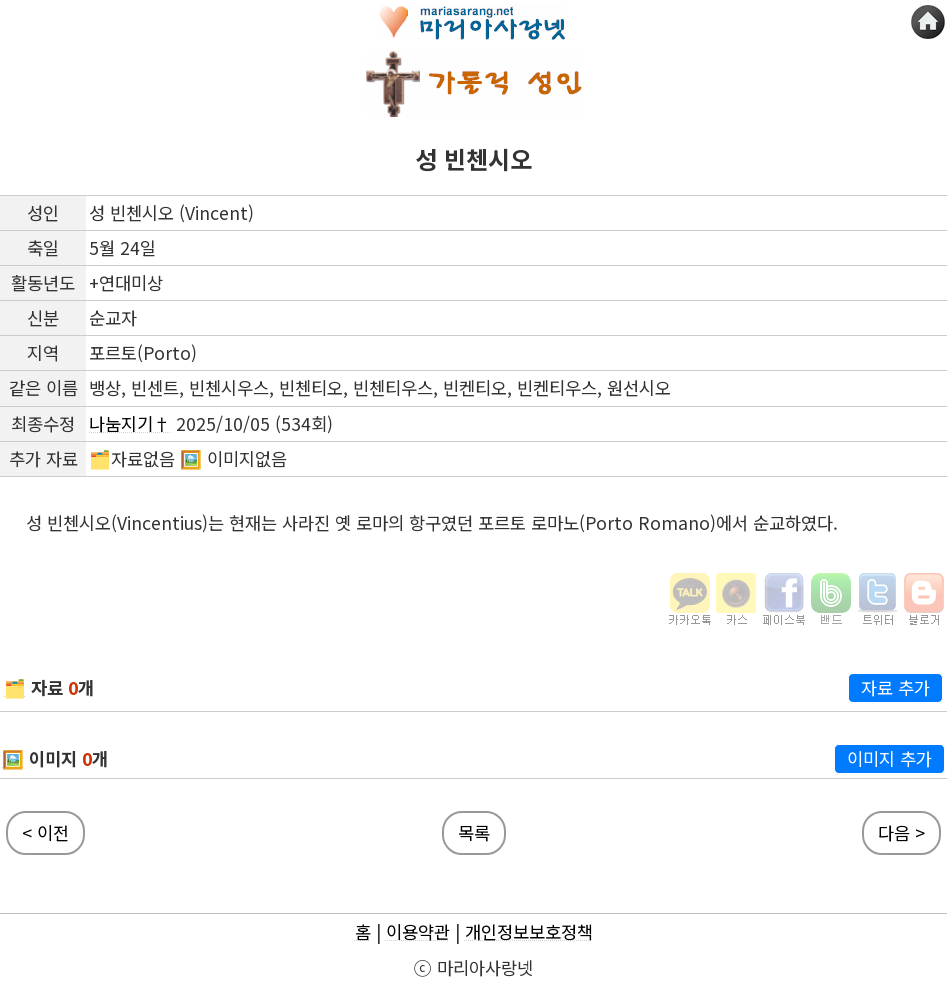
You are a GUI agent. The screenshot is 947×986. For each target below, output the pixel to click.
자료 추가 (895, 687)
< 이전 (45, 832)
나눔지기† (130, 423)
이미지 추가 (889, 758)
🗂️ (15, 687)
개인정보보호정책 (529, 931)
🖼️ (13, 758)
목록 (474, 832)
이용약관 (418, 931)
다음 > (901, 832)
